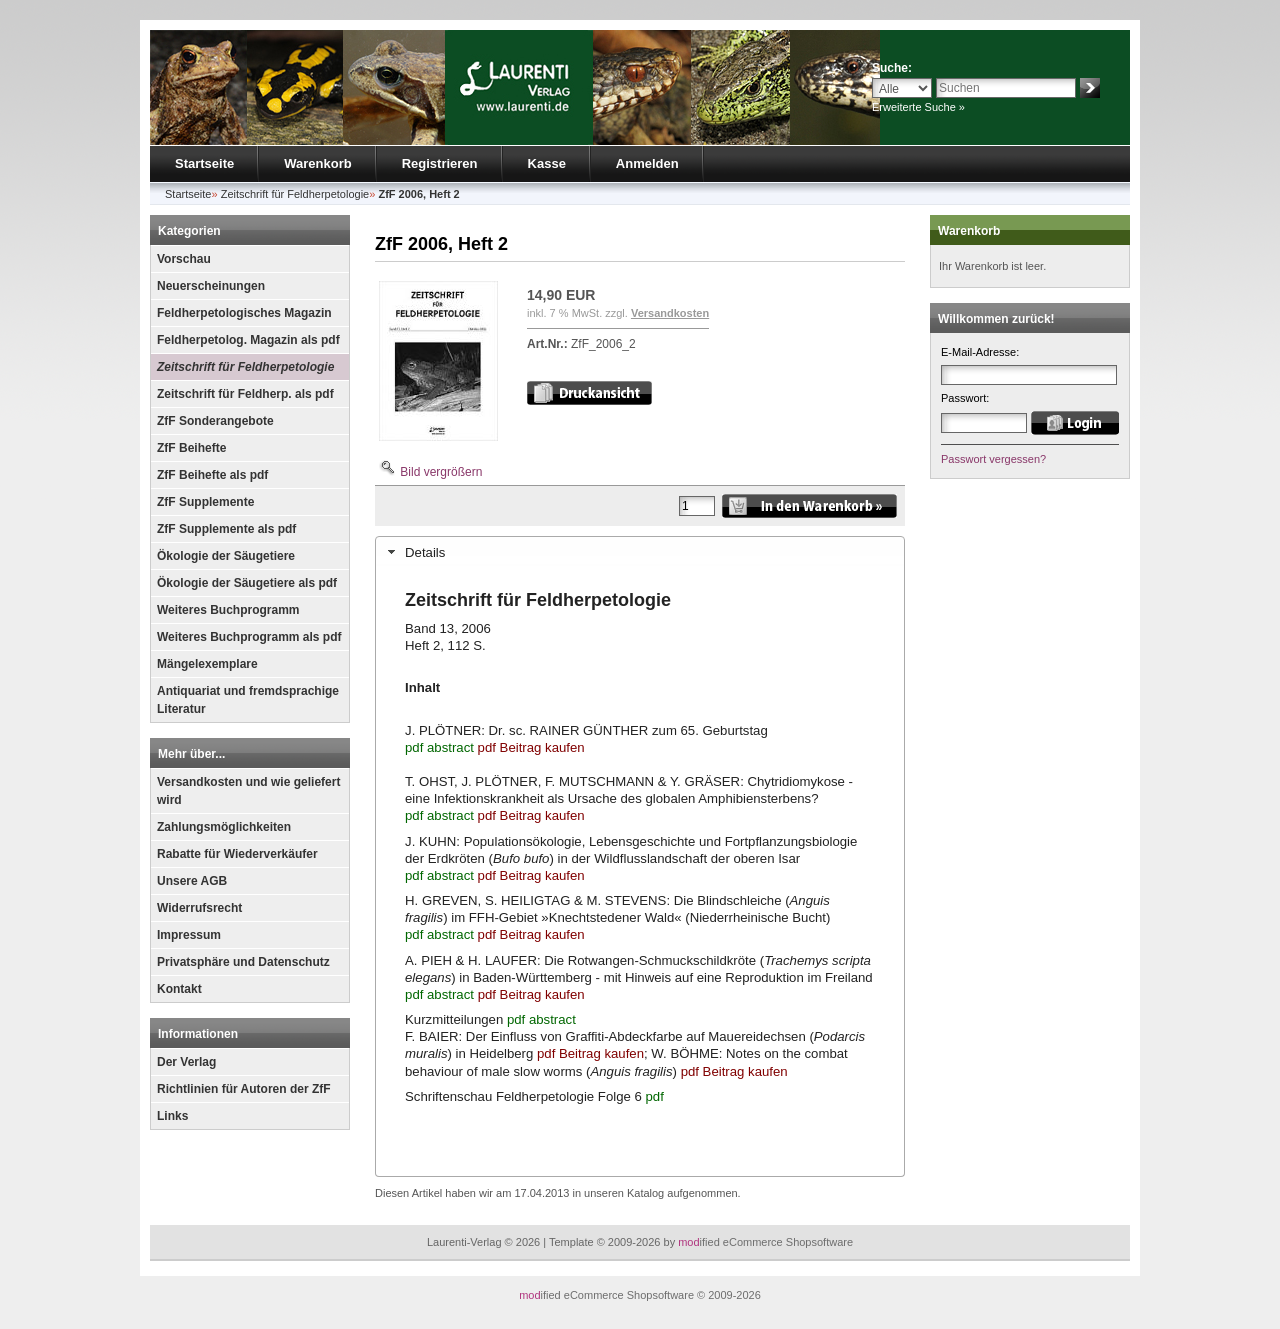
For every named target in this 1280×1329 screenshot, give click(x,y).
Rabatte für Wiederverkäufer (237, 854)
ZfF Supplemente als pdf (226, 529)
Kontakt (179, 989)
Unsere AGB (192, 881)
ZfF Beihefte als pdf (212, 475)
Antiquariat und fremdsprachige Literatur (248, 700)
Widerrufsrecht (199, 908)
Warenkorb (317, 163)
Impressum (189, 935)
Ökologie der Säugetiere (226, 556)
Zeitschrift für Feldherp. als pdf (245, 394)
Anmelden (647, 163)
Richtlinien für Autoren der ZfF (244, 1089)
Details (425, 552)
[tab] (640, 552)
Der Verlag (186, 1062)
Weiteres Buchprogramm (228, 610)
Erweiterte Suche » (918, 107)
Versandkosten (670, 313)
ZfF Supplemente (205, 502)
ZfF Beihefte (191, 448)
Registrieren (440, 163)
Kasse (547, 163)
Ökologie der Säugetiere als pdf (247, 583)
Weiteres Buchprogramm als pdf (249, 637)
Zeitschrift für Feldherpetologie (245, 367)
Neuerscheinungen (211, 286)
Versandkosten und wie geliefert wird (248, 791)
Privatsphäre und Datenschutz (243, 962)
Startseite (204, 163)
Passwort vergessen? (993, 459)
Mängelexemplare (207, 664)
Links (172, 1116)
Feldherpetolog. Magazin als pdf (248, 340)
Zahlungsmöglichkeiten (224, 827)
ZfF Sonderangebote (215, 421)
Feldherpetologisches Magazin (244, 313)
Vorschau (184, 259)
